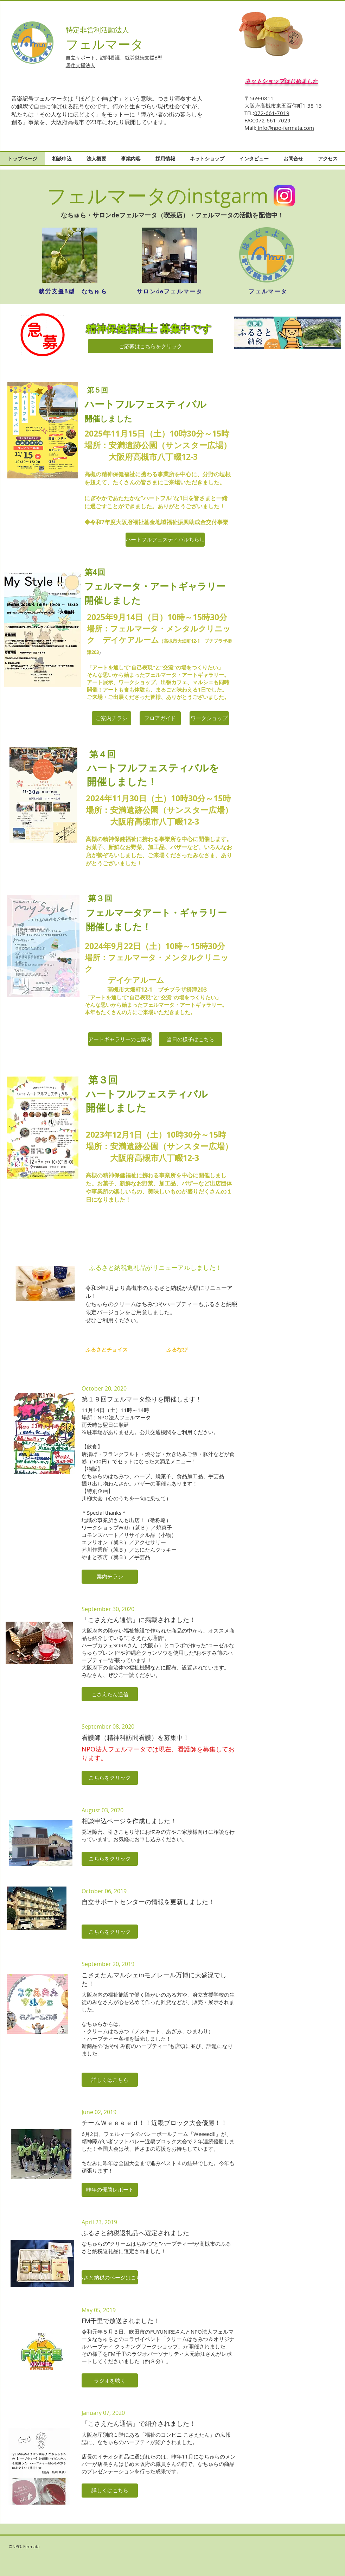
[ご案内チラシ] (111, 718)
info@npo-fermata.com (285, 127)
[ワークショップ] (209, 718)
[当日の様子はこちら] (190, 1039)
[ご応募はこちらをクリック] (150, 346)
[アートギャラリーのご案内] (120, 1039)
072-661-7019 (271, 112)
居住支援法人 (80, 65)
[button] (110, 1577)
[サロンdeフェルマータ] (170, 291)
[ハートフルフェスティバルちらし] (165, 540)
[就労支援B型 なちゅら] (73, 291)
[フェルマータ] (268, 291)
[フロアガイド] (160, 718)
